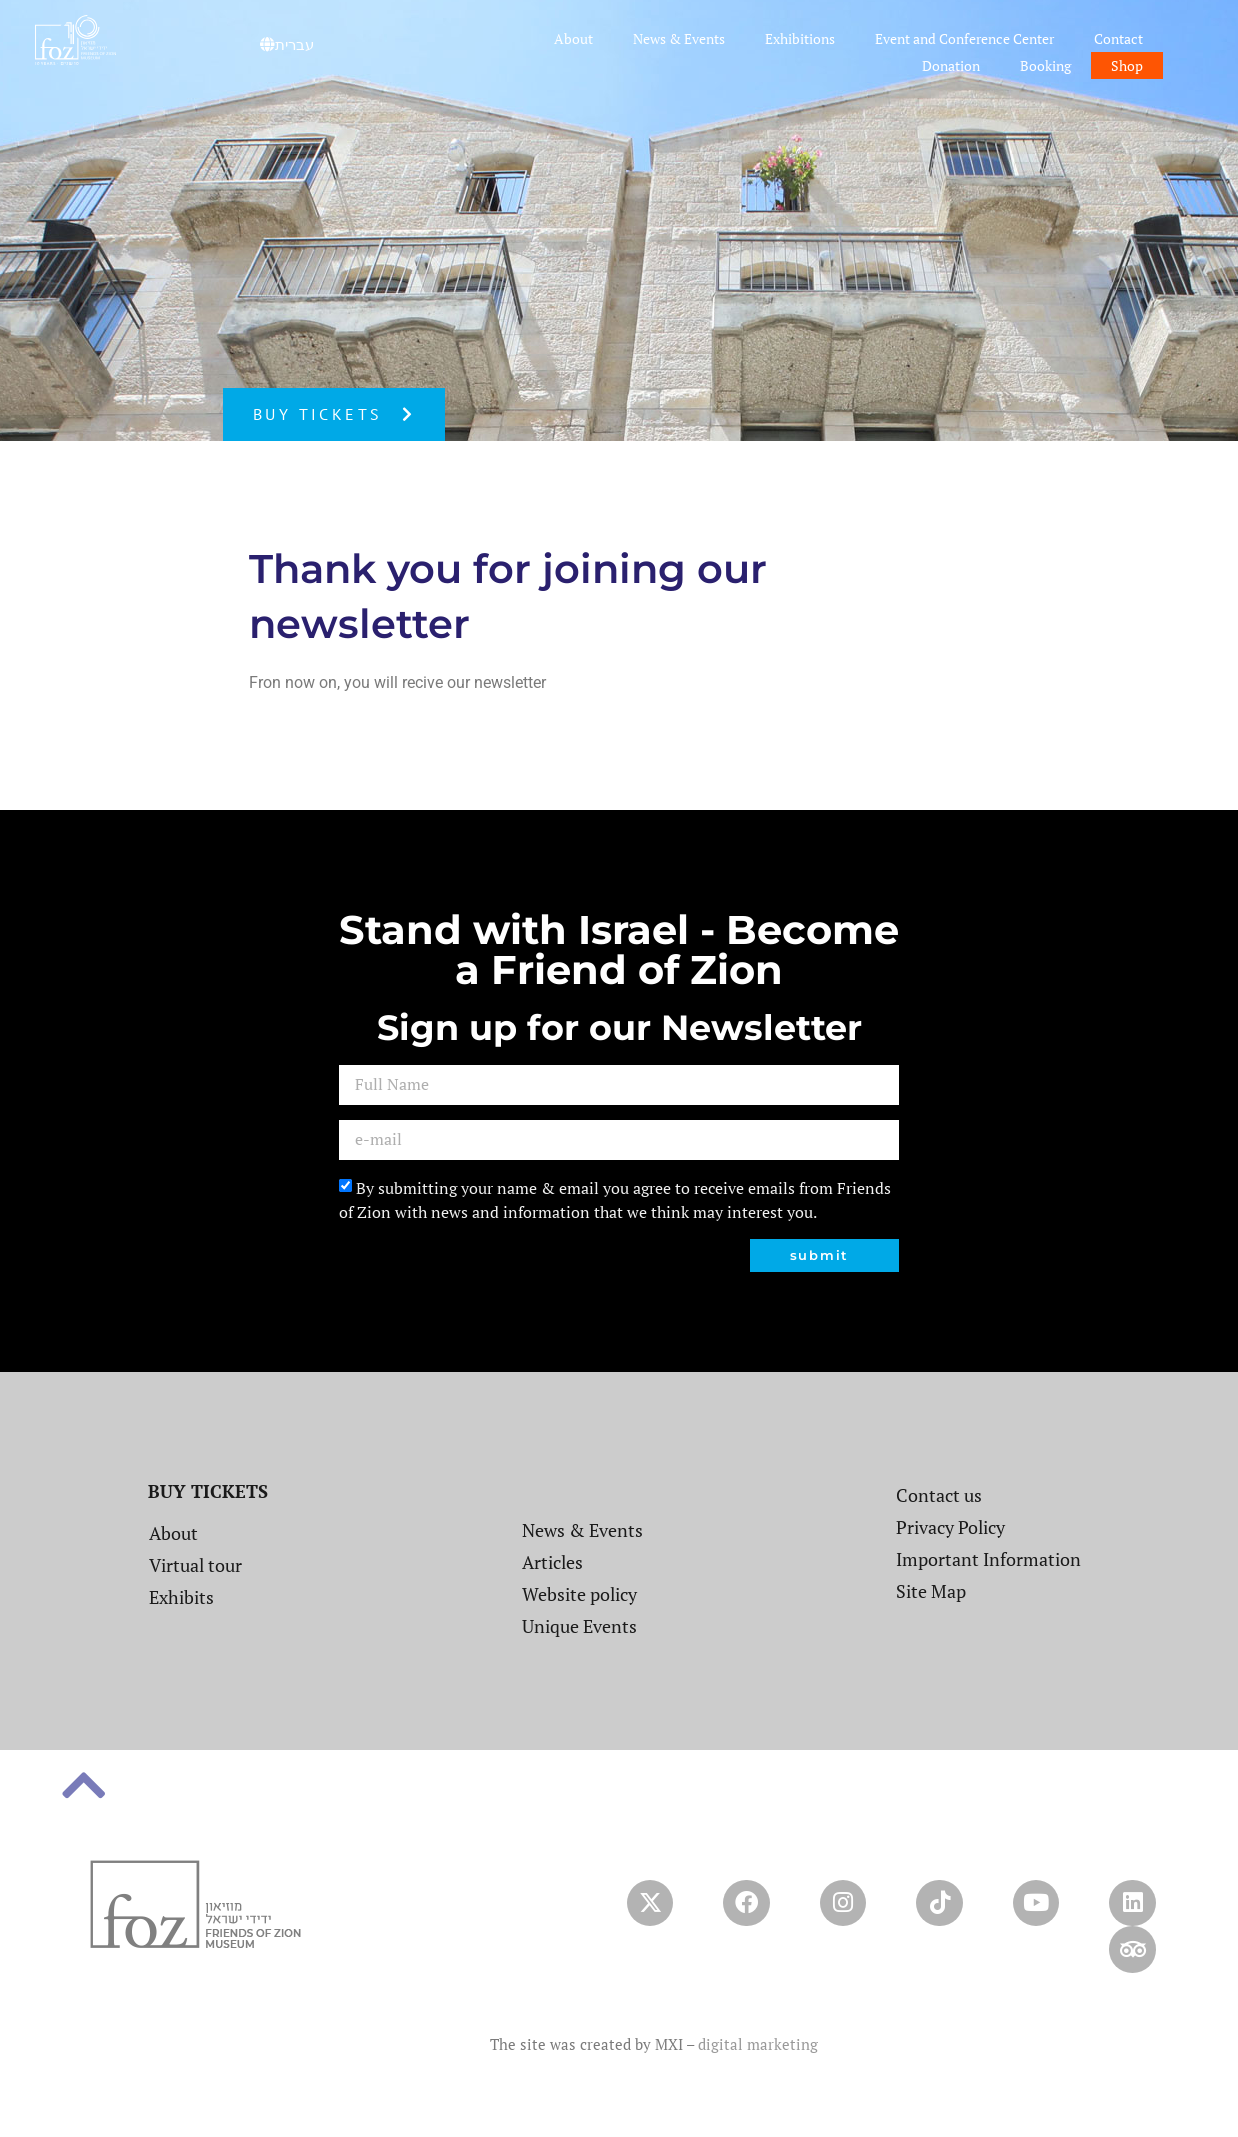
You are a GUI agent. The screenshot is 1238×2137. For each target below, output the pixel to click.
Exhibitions (800, 38)
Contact (1118, 38)
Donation (951, 65)
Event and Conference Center (964, 38)
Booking (1045, 65)
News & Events (679, 38)
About (573, 38)
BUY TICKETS (208, 1491)
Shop (1127, 65)
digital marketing (758, 2051)
